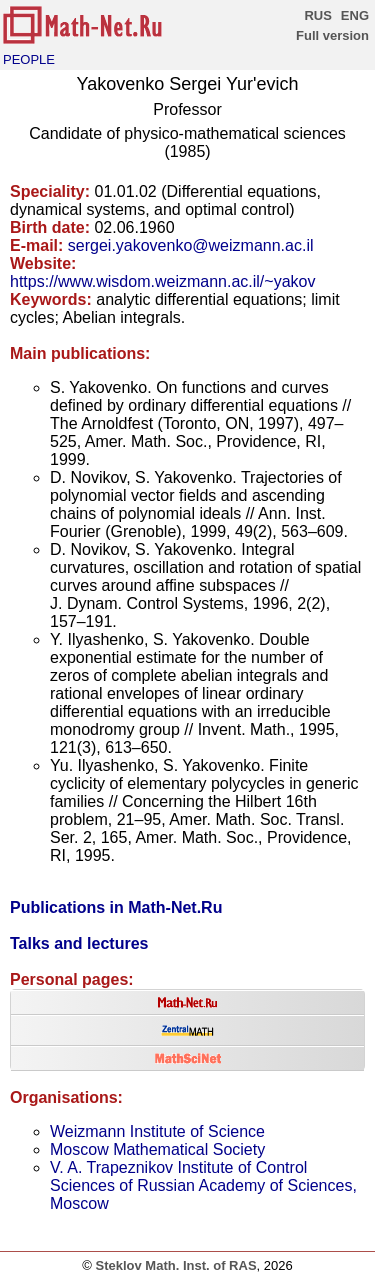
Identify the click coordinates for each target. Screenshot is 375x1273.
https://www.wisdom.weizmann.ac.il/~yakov (162, 281)
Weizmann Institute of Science (157, 1131)
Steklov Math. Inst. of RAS (175, 1265)
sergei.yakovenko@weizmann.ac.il (191, 245)
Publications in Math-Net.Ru (116, 907)
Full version (332, 35)
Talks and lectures (79, 943)
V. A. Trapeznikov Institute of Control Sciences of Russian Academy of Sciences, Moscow (203, 1185)
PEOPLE (29, 59)
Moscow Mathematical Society (157, 1149)
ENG (355, 15)
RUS (317, 15)
